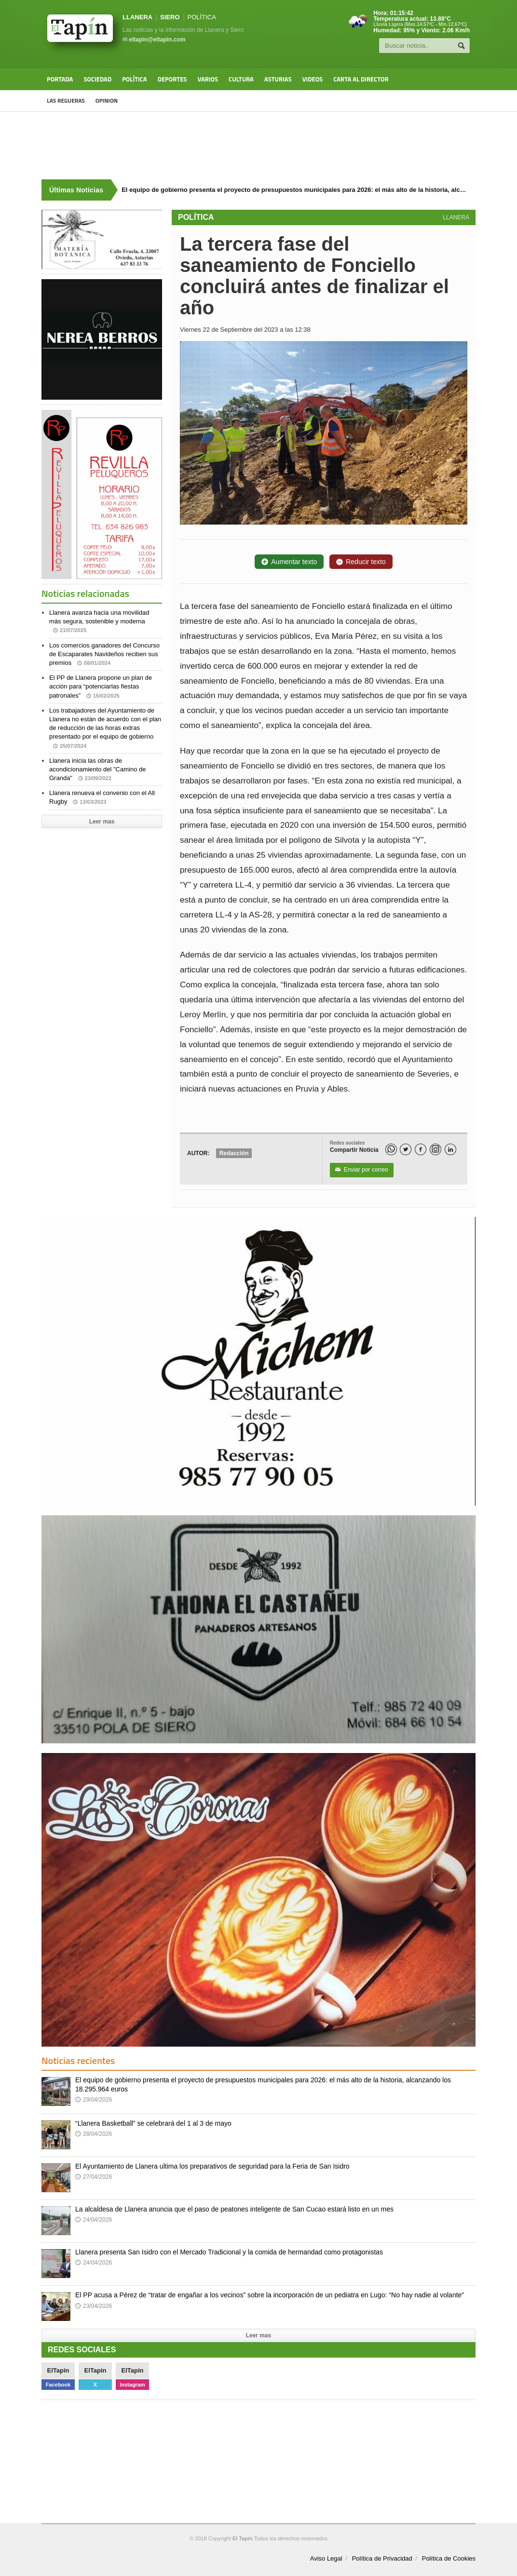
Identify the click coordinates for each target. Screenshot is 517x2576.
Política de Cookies (449, 2558)
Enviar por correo (361, 1170)
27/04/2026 (93, 2176)
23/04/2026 (93, 2306)
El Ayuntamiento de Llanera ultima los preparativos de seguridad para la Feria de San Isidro (212, 2166)
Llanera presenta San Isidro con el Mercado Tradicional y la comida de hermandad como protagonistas (229, 2252)
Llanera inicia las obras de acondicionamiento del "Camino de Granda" (97, 769)
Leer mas (102, 821)
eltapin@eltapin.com (157, 39)
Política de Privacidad (382, 2558)
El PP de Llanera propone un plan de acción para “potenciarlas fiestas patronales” (100, 686)
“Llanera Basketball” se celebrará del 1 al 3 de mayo (153, 2123)
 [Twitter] (405, 1149)
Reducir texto (360, 561)
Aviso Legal (326, 2558)
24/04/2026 (93, 2219)
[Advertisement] (258, 145)
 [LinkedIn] (450, 1149)
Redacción (234, 1153)
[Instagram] (435, 1149)
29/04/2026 (93, 2099)
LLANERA (137, 17)
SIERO (169, 17)
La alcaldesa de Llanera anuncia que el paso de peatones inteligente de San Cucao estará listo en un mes (234, 2209)
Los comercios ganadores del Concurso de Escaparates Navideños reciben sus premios (104, 654)
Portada (60, 79)
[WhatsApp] (391, 1149)
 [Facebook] (420, 1149)
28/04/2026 (93, 2134)
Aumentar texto (289, 561)
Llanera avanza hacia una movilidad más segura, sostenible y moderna (99, 621)
